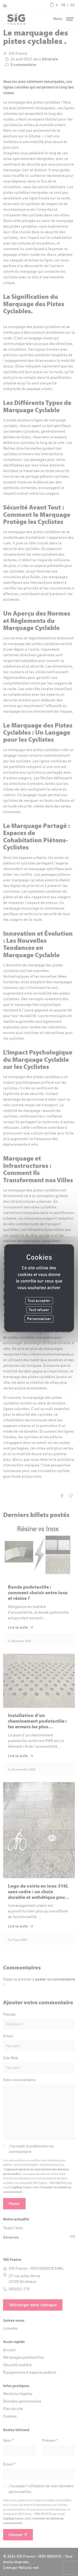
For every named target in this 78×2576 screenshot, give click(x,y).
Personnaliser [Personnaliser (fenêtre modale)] (39, 1319)
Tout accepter (39, 1300)
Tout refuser (39, 1309)
